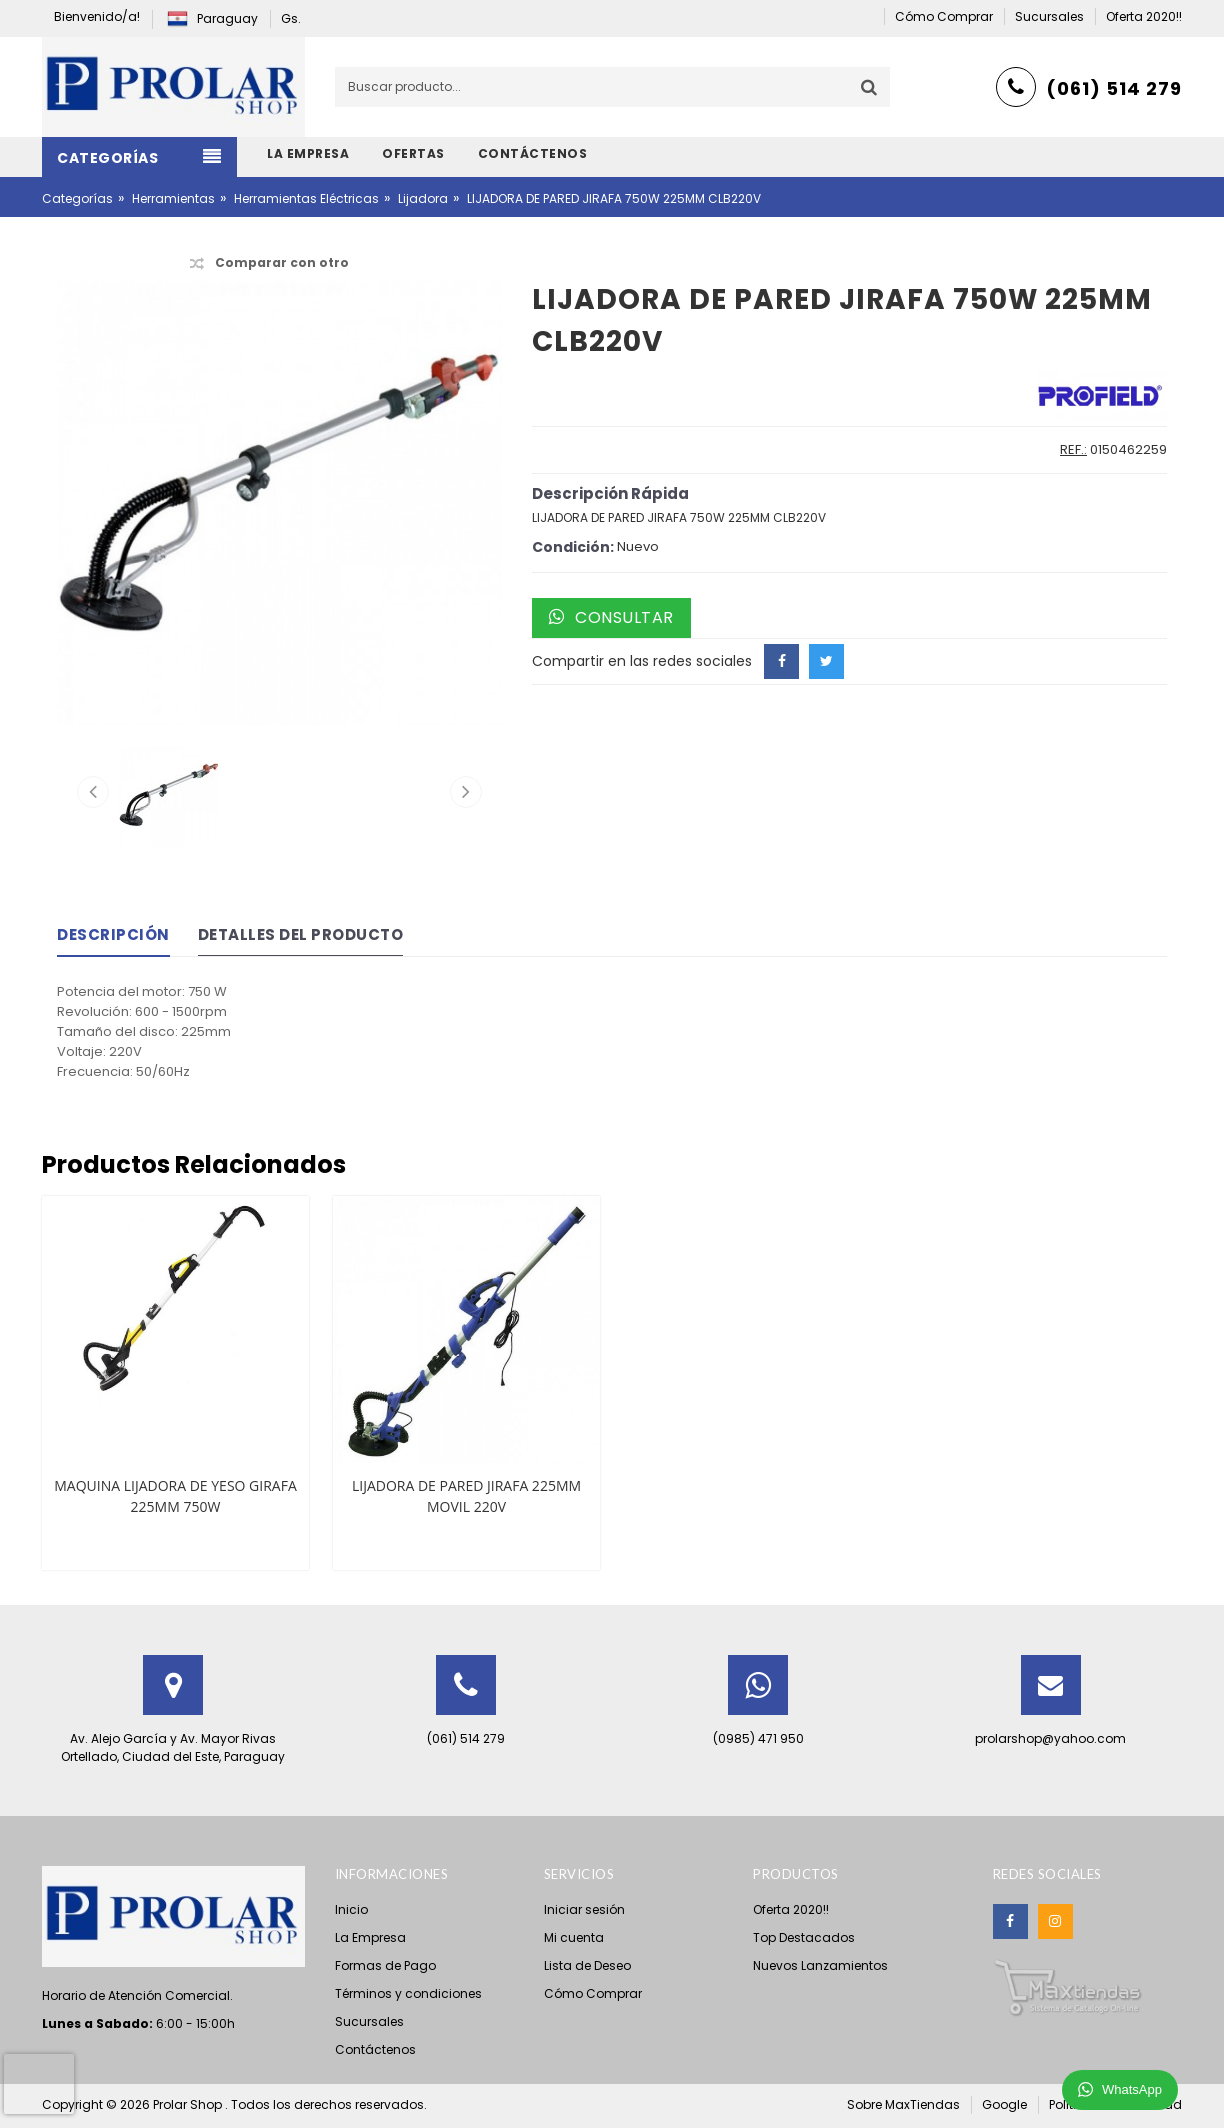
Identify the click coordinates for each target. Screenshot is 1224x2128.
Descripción (113, 934)
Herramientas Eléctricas (306, 198)
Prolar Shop (189, 2104)
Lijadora (423, 198)
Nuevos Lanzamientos (820, 1965)
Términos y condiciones (408, 1993)
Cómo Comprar (593, 1993)
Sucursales (369, 2021)
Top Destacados (804, 1937)
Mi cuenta (574, 1937)
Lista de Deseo (587, 1965)
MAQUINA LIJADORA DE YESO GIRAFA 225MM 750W (175, 1496)
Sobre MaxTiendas (903, 2104)
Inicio (351, 1909)
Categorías (77, 198)
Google (1004, 2104)
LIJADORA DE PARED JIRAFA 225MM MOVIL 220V (466, 1496)
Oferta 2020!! (791, 1909)
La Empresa (370, 1937)
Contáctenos (375, 2049)
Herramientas (173, 198)
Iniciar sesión (584, 1909)
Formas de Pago (385, 1965)
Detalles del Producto (301, 934)
